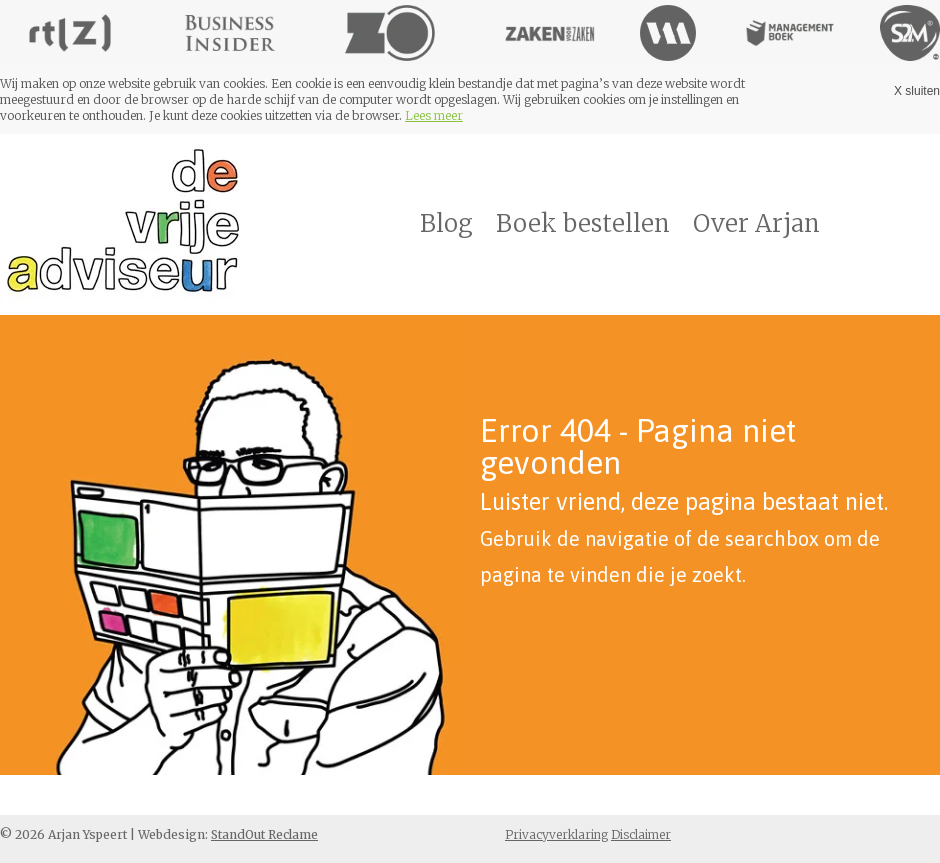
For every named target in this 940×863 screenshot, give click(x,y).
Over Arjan (756, 223)
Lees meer (434, 115)
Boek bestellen (583, 223)
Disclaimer (641, 834)
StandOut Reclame (264, 834)
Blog (446, 223)
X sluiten (917, 91)
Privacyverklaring (556, 834)
